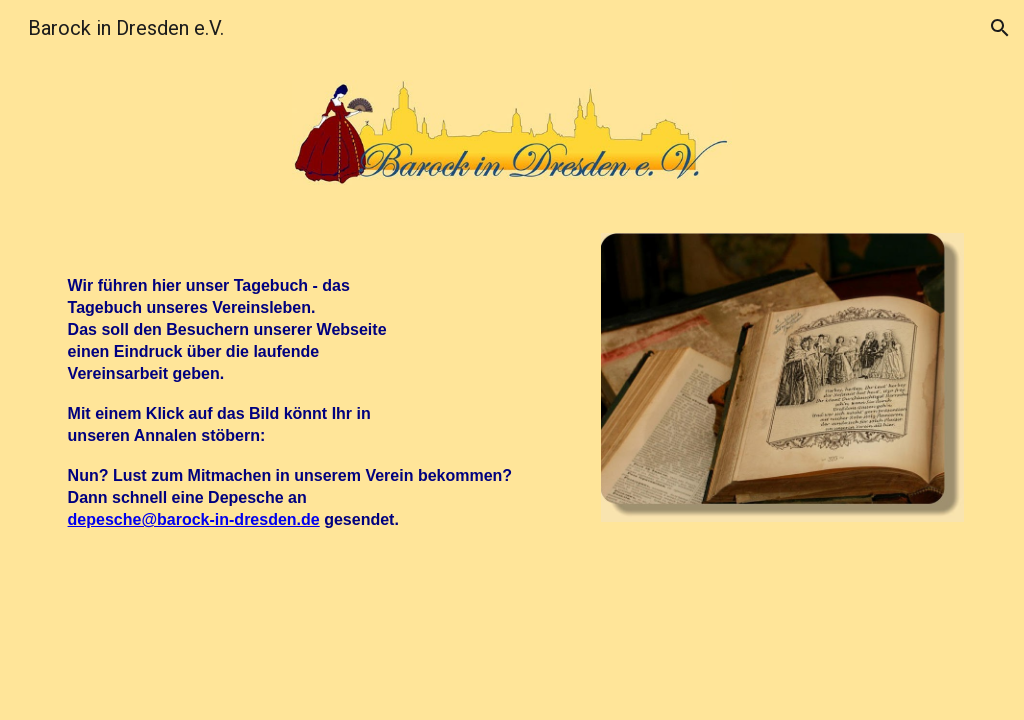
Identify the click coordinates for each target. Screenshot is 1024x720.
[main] (319, 395)
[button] (1000, 28)
